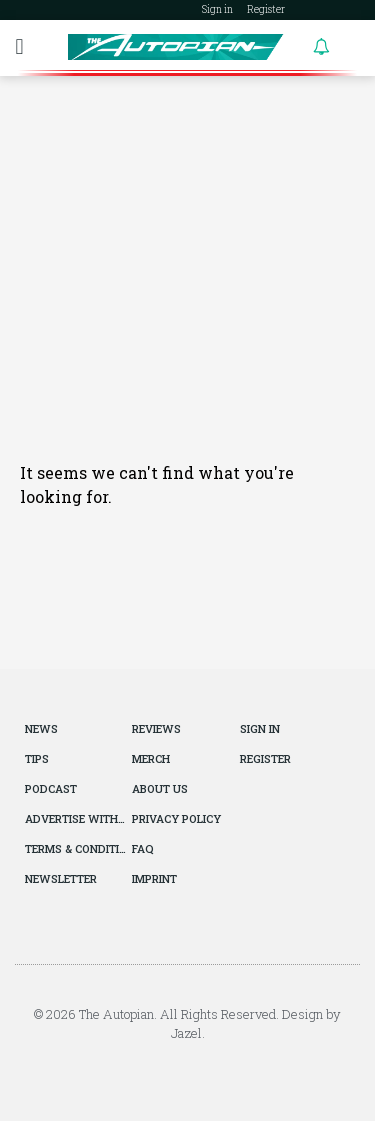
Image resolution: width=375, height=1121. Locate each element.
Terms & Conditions (76, 848)
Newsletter (61, 878)
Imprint (154, 878)
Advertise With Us (76, 818)
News (41, 728)
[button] (19, 46)
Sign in (217, 9)
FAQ (143, 848)
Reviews (156, 728)
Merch (151, 758)
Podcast (51, 788)
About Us (160, 788)
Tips (37, 758)
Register (266, 9)
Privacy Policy (176, 818)
